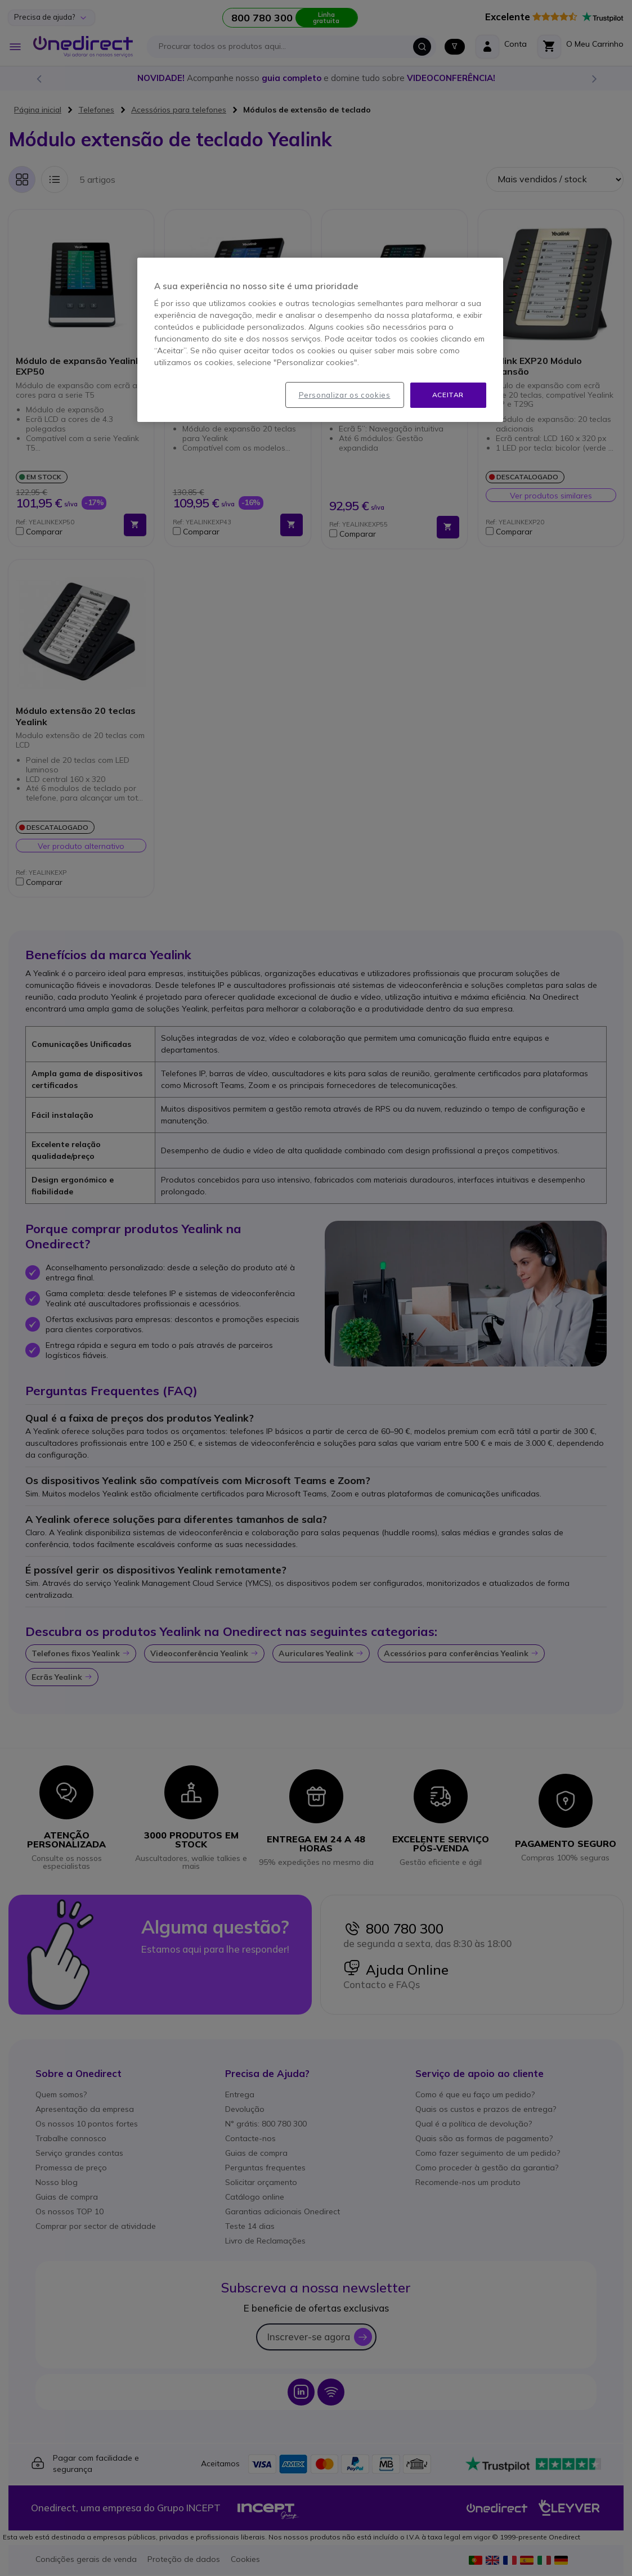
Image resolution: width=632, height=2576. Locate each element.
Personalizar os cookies (345, 394)
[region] (320, 340)
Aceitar (448, 394)
